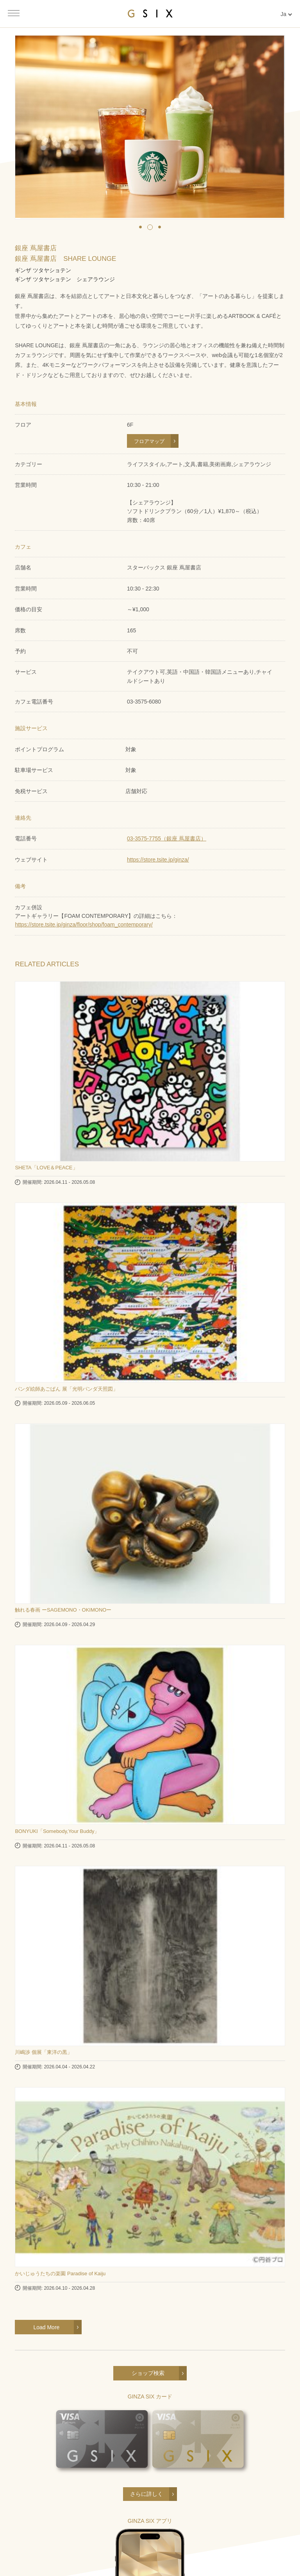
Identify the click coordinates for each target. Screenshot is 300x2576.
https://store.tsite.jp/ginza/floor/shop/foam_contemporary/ (84, 924)
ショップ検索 (148, 2373)
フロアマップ (149, 441)
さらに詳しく (146, 2494)
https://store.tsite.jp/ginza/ (158, 859)
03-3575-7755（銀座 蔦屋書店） (166, 838)
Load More (46, 2327)
